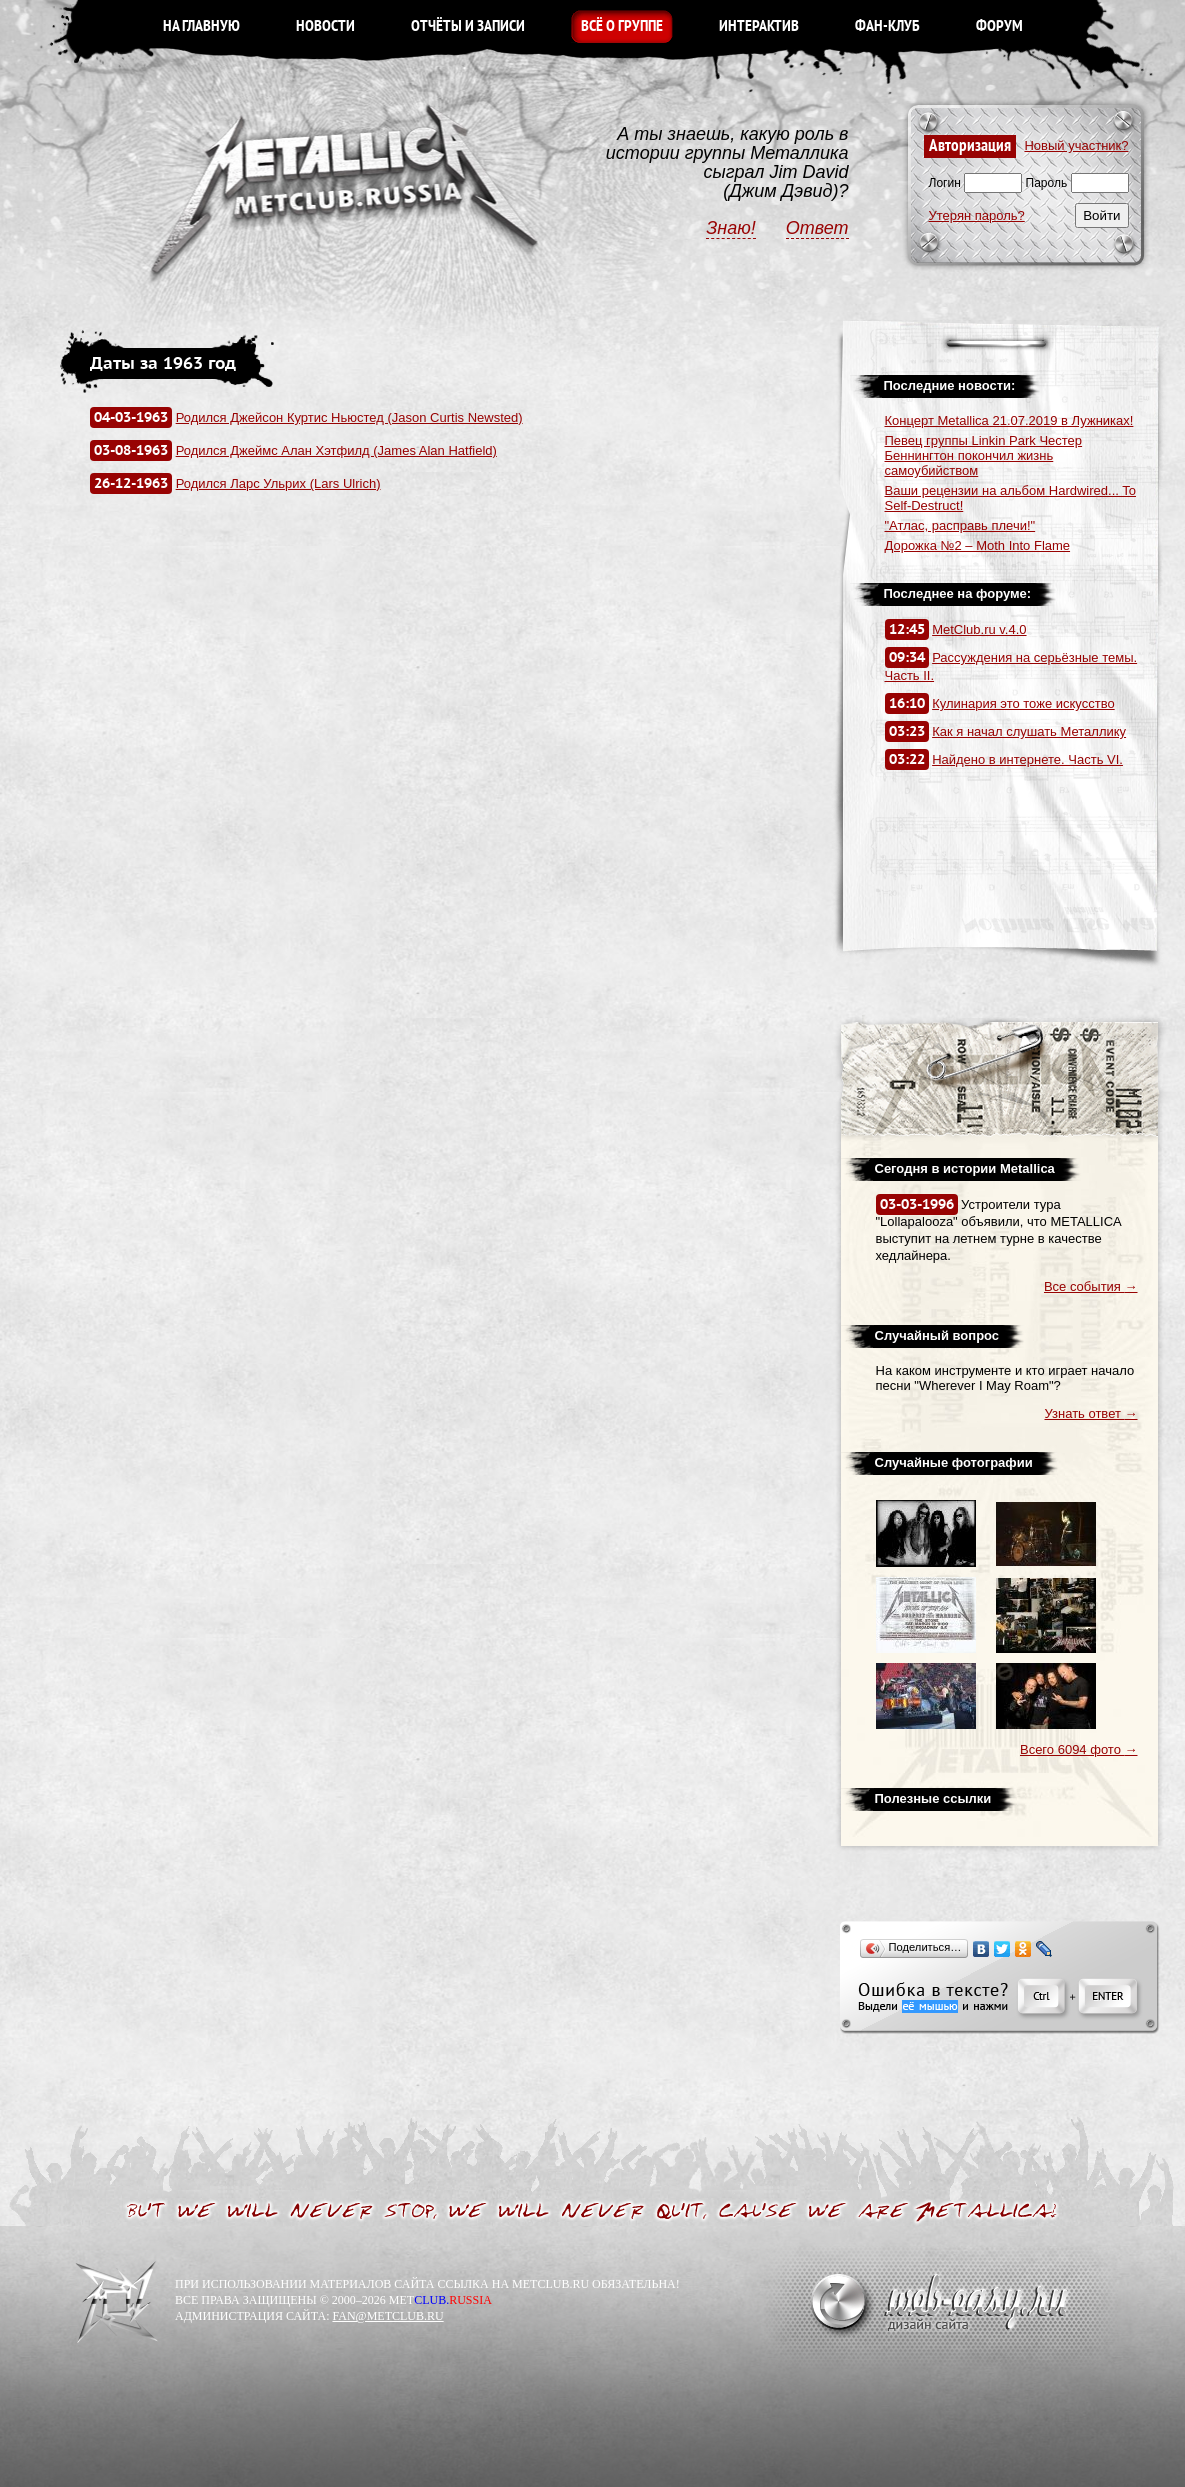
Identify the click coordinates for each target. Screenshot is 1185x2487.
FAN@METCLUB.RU (387, 2316)
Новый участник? (1076, 145)
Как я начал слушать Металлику (1029, 731)
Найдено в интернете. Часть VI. (1027, 759)
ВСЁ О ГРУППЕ (622, 26)
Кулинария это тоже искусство (1023, 703)
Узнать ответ (1091, 1413)
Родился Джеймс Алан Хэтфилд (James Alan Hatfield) (336, 450)
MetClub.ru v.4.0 (979, 629)
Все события (1091, 1286)
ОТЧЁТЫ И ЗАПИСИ (468, 26)
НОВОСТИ (325, 26)
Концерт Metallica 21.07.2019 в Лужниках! (1009, 420)
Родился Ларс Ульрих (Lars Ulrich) (278, 483)
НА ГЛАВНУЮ (201, 26)
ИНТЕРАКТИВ (759, 26)
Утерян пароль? (977, 215)
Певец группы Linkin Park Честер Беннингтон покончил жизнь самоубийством (984, 455)
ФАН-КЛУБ (887, 26)
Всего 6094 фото (1079, 1749)
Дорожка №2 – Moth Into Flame (978, 545)
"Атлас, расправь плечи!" (960, 525)
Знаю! (731, 228)
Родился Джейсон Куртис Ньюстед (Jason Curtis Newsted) (349, 417)
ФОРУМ (999, 26)
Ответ (817, 228)
